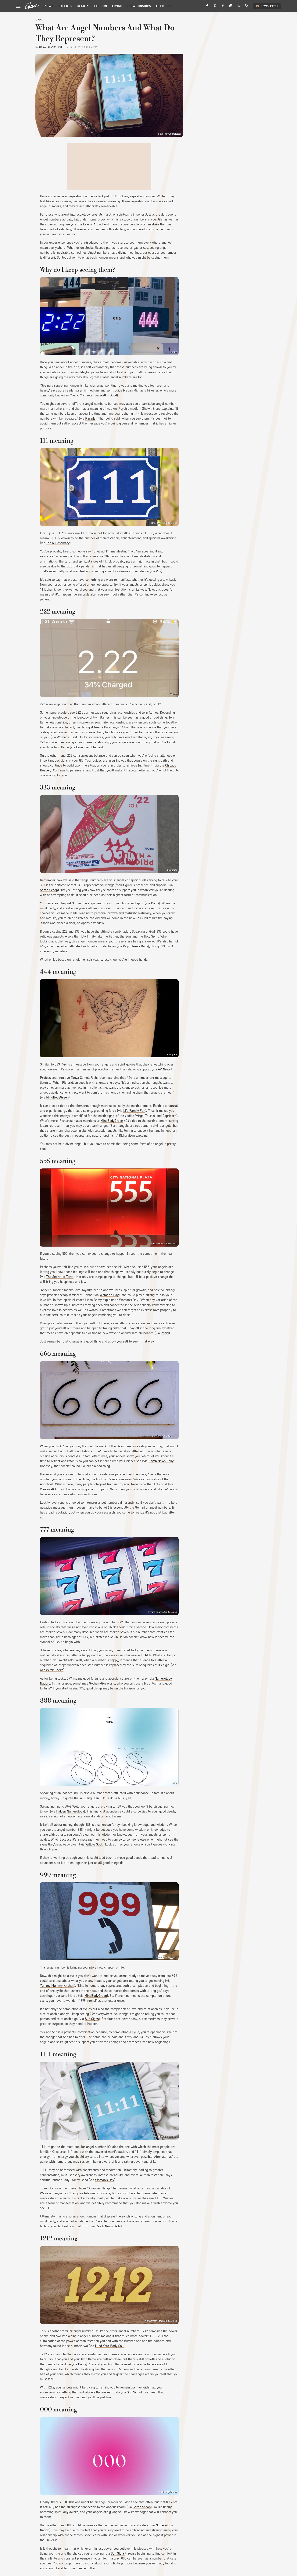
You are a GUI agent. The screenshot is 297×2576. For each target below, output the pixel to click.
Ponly (155, 903)
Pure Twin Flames (89, 747)
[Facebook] (207, 7)
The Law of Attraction (92, 224)
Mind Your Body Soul (109, 2346)
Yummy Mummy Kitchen (57, 1985)
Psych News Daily (135, 946)
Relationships (139, 6)
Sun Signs (92, 2019)
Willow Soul (93, 1844)
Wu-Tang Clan (89, 1798)
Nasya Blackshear (51, 47)
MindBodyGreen (57, 1097)
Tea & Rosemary (58, 543)
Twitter (173, 694)
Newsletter (266, 6)
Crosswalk (47, 1489)
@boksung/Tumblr (167, 2492)
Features (163, 6)
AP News (164, 1069)
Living (117, 6)
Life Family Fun (134, 1110)
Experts (65, 6)
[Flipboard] (223, 7)
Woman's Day (66, 737)
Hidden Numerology (70, 1811)
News (49, 6)
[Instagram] (231, 7)
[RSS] (247, 7)
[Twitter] (239, 7)
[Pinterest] (215, 7)
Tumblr (173, 352)
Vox (158, 571)
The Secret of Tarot (59, 1276)
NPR (148, 1655)
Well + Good (108, 395)
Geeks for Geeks (51, 1670)
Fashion (100, 6)
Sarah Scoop (49, 890)
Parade (90, 418)
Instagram (172, 870)
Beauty (83, 6)
